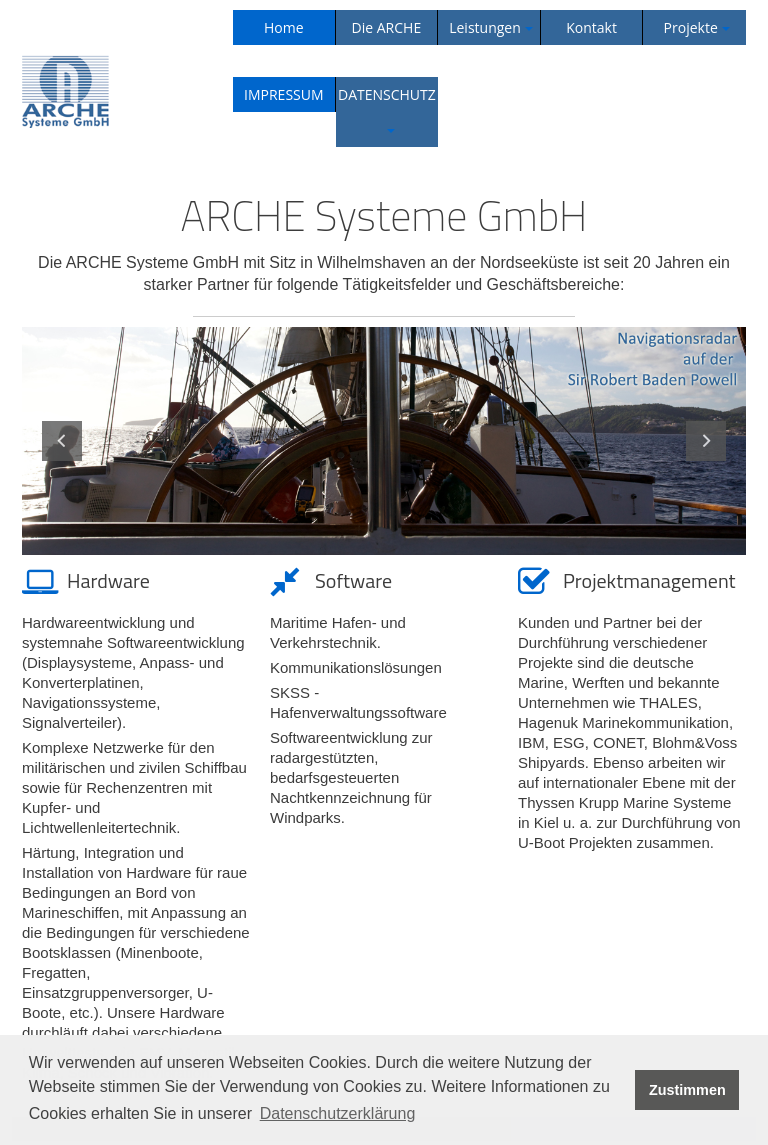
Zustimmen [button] (687, 1090)
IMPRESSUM (284, 94)
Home (284, 27)
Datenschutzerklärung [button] (338, 1113)
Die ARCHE (387, 27)
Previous (62, 441)
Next (706, 441)
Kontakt (591, 27)
